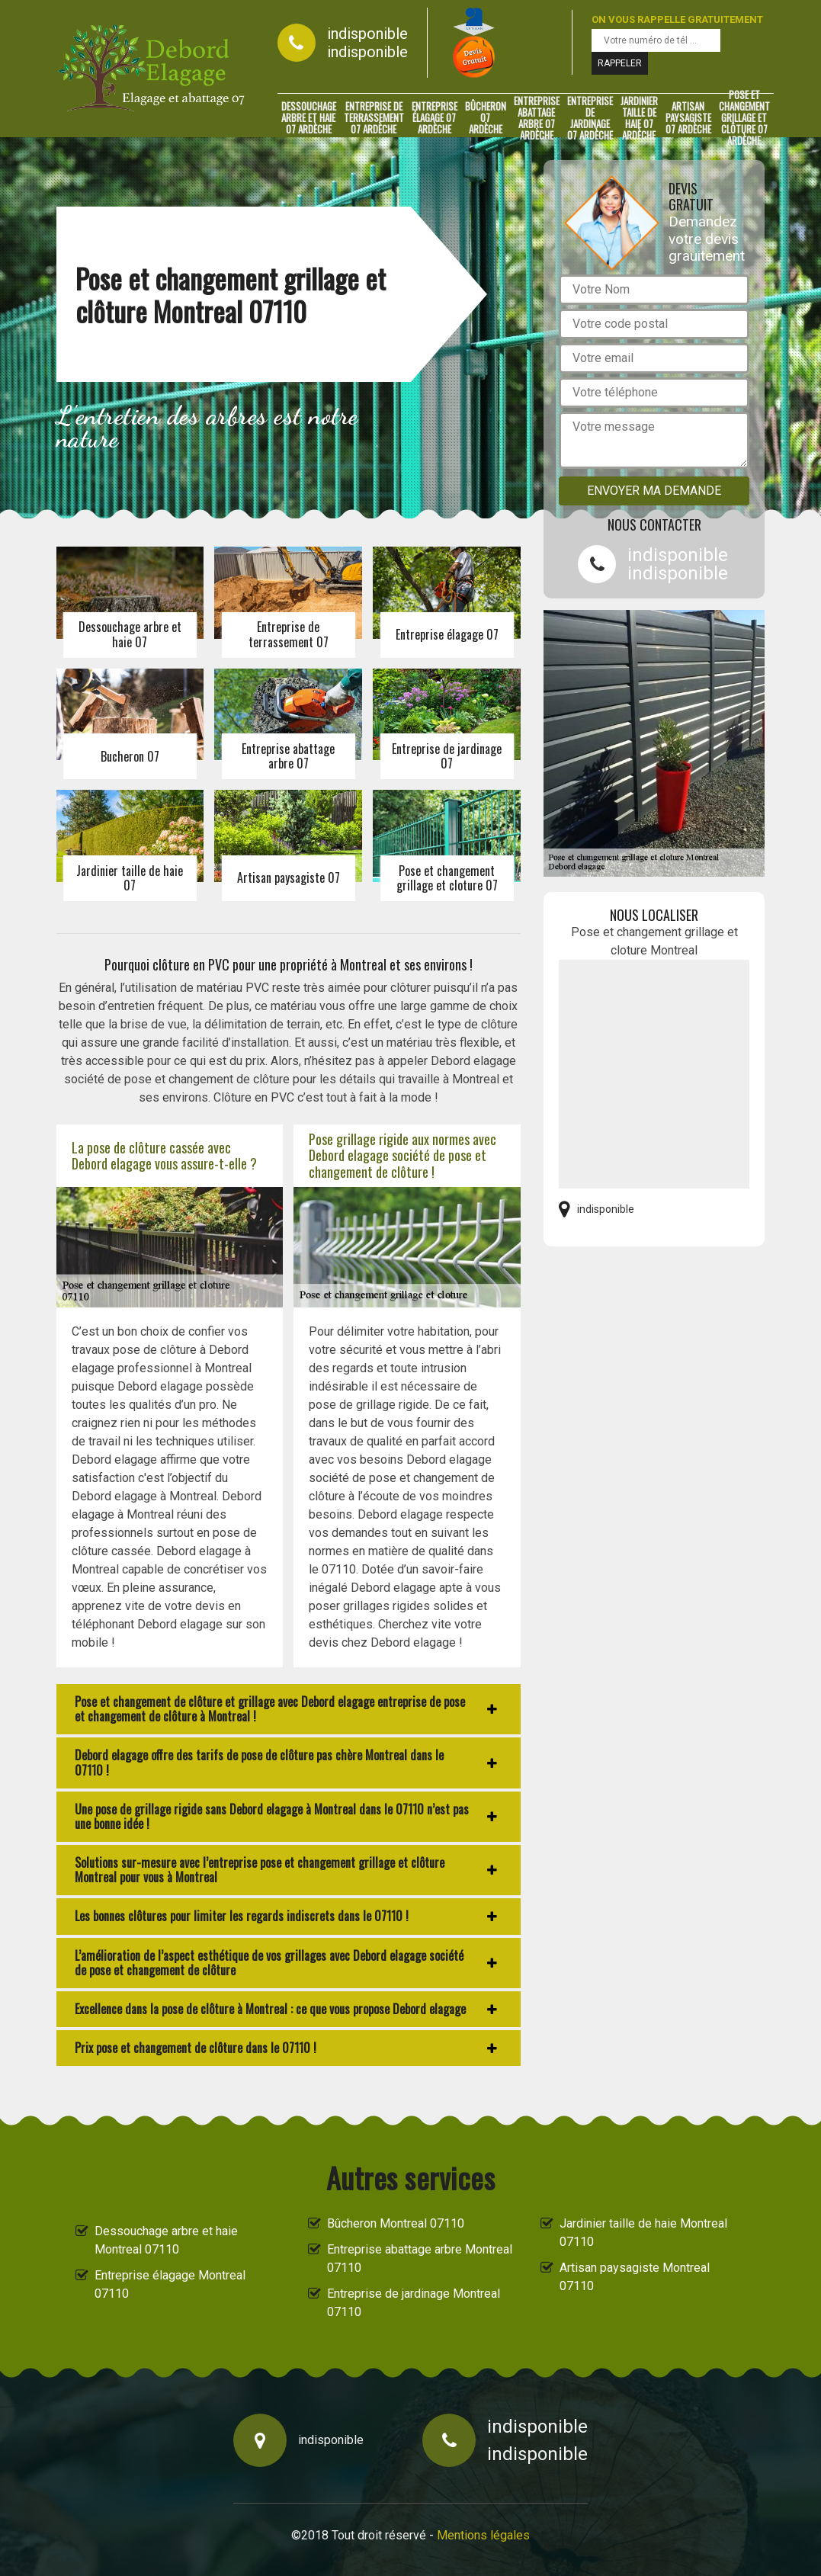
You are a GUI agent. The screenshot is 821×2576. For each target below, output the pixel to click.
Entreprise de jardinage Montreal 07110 (413, 2302)
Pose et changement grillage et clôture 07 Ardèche (744, 118)
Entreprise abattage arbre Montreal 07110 (419, 2258)
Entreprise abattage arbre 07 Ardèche (537, 118)
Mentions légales (483, 2535)
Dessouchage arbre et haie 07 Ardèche (308, 118)
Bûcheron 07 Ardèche (485, 118)
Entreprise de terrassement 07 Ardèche (374, 118)
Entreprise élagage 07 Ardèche (434, 118)
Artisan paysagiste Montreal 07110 (635, 2276)
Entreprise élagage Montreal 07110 (170, 2284)
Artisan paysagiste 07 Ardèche (688, 118)
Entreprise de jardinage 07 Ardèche (590, 118)
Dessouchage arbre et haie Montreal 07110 (166, 2240)
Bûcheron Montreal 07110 (395, 2223)
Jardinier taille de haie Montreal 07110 (643, 2232)
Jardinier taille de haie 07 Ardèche (639, 118)
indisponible (367, 33)
